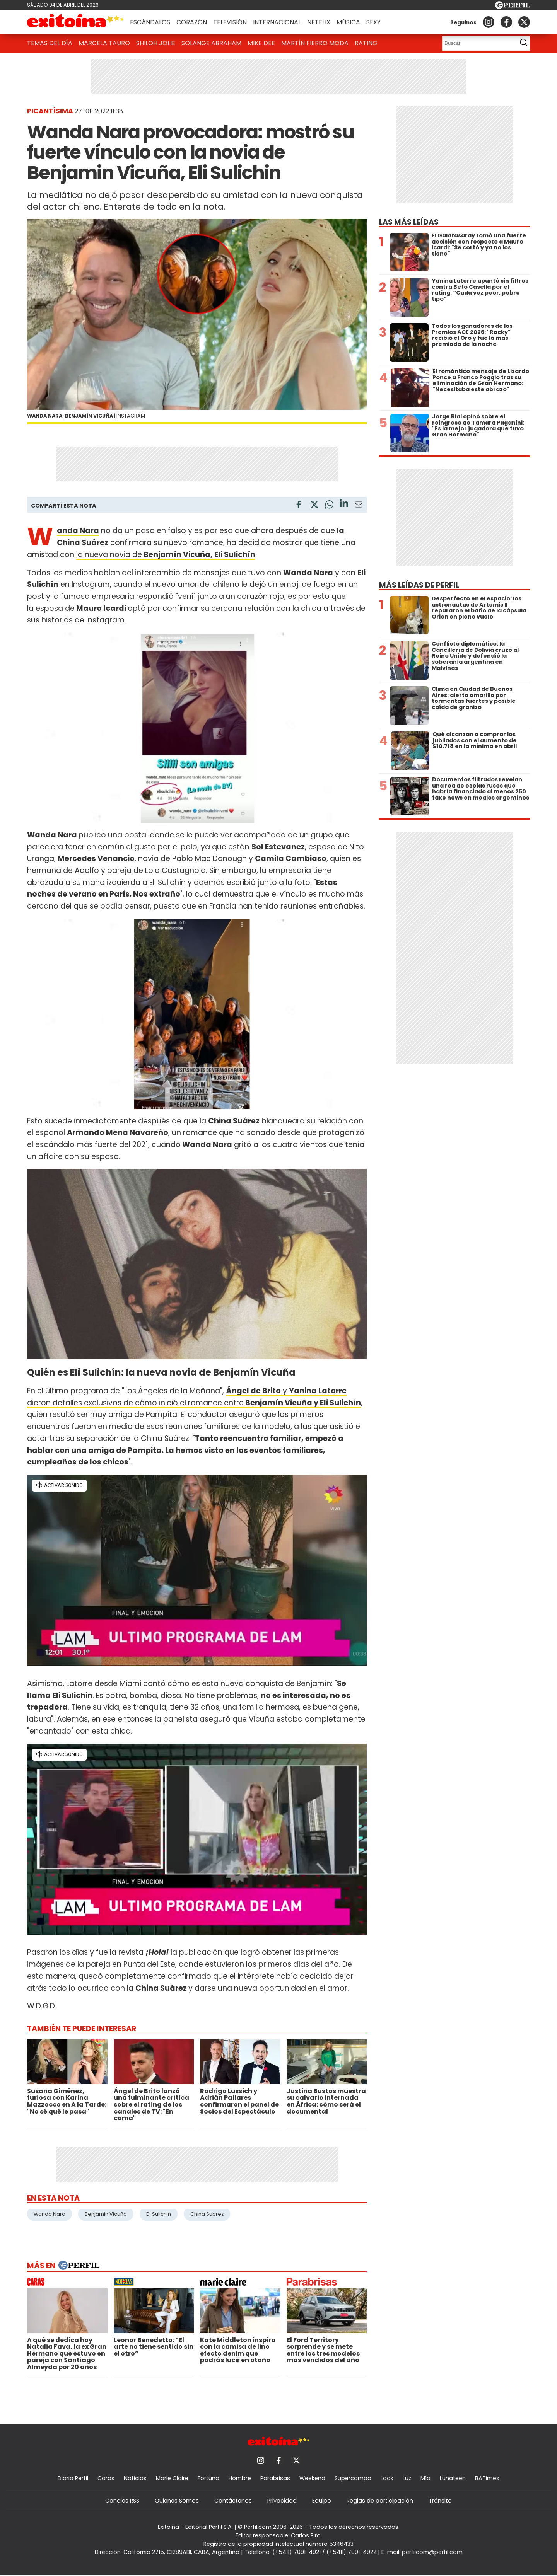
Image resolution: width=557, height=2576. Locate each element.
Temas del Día (49, 43)
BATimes (487, 2478)
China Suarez (207, 2214)
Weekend (312, 2478)
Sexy (373, 22)
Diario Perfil (73, 2478)
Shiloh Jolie (155, 43)
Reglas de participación (380, 2500)
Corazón (191, 22)
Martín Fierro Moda (315, 43)
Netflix (318, 22)
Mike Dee (261, 43)
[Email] (358, 505)
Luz (407, 2478)
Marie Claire (172, 2478)
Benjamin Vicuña (106, 2214)
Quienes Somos (177, 2500)
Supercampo (353, 2478)
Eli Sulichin (158, 2214)
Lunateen (453, 2478)
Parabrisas (275, 2478)
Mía (425, 2478)
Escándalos (150, 22)
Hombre (240, 2478)
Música (348, 22)
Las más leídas (409, 222)
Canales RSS (122, 2500)
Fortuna (208, 2478)
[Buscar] (477, 43)
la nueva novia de (165, 554)
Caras (105, 2478)
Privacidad (282, 2500)
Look (387, 2478)
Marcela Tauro (104, 43)
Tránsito (440, 2500)
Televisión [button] (230, 22)
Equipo (321, 2500)
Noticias (135, 2478)
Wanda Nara (49, 2214)
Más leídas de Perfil (419, 585)
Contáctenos (233, 2500)
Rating (366, 43)
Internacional (277, 22)
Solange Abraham (211, 43)
